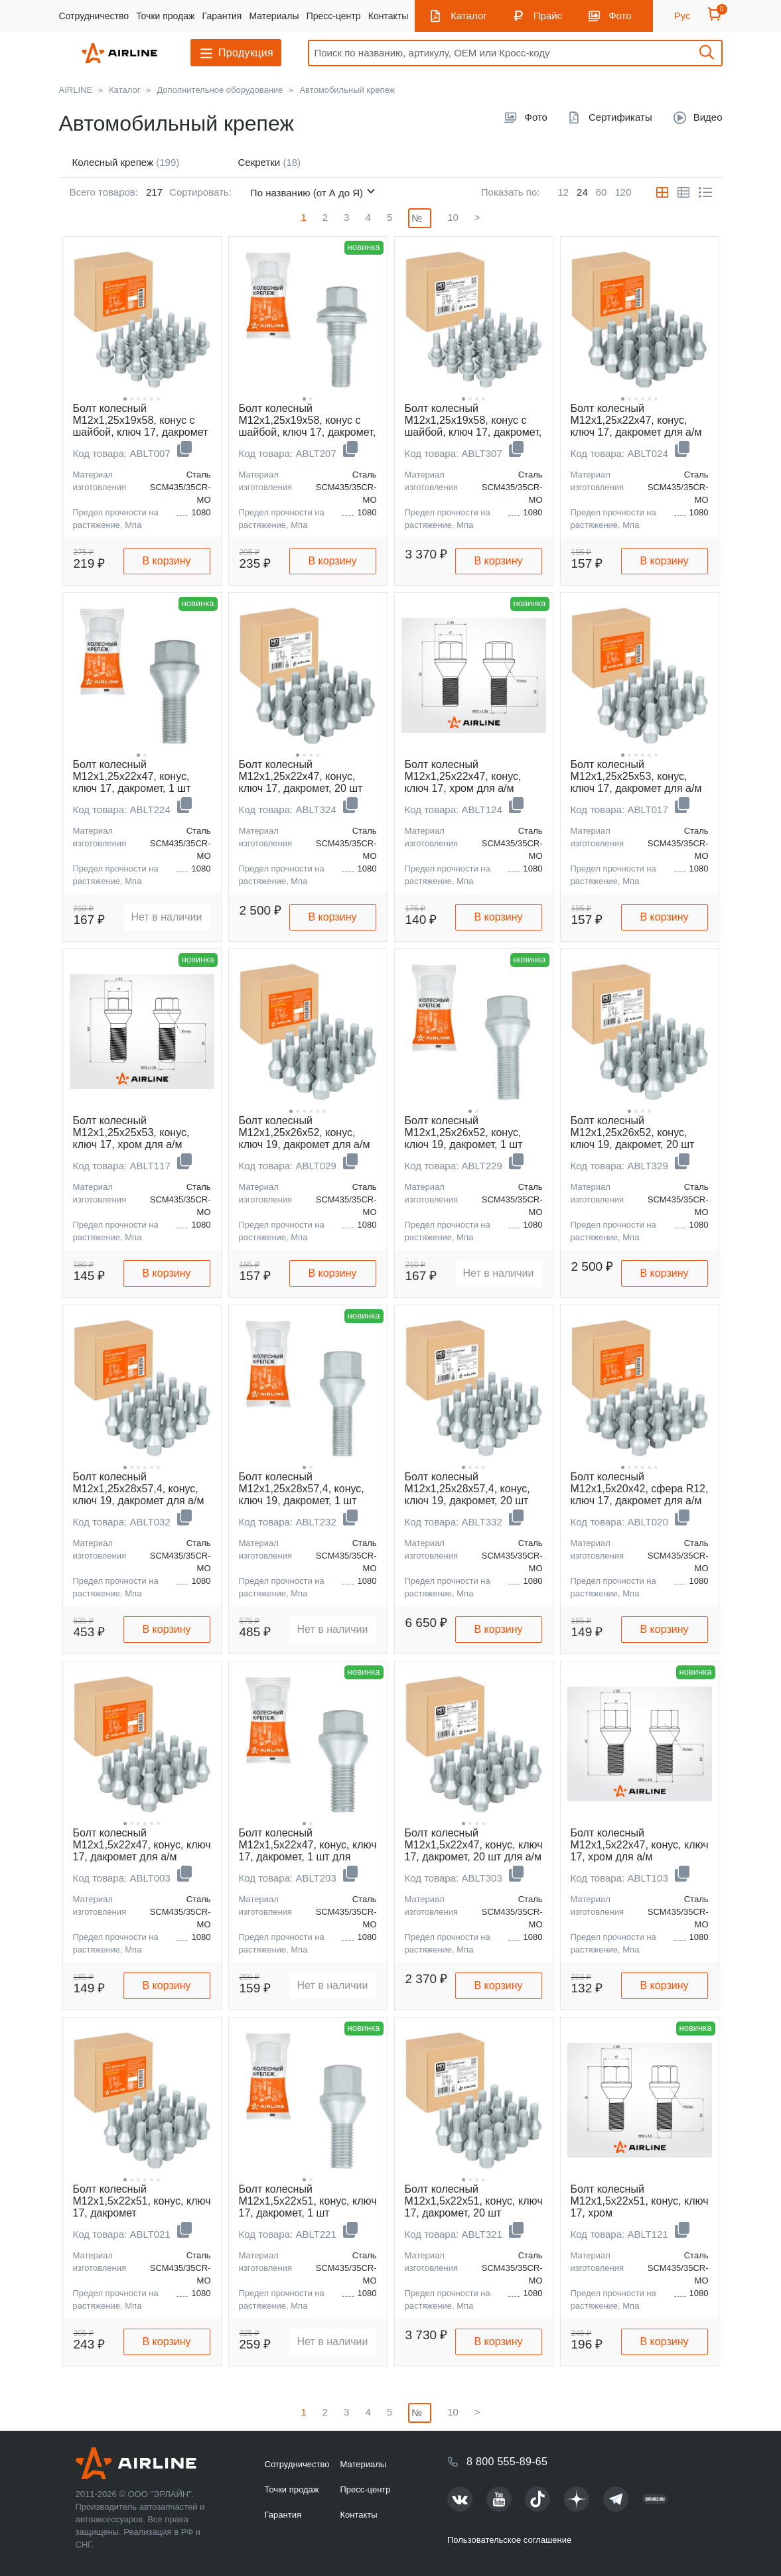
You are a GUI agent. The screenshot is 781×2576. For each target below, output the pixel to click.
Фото (619, 15)
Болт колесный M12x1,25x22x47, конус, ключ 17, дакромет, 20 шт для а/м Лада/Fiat (301, 782)
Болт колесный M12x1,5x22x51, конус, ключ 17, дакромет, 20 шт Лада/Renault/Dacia (474, 2206)
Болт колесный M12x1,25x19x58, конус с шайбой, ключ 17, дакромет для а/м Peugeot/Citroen (140, 426)
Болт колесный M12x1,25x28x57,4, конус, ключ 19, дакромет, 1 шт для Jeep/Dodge (301, 1494)
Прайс (547, 15)
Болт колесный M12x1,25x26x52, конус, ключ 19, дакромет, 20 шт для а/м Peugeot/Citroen (633, 1138)
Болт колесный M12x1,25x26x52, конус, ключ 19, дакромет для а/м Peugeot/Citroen (304, 1138)
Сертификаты (620, 117)
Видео (708, 117)
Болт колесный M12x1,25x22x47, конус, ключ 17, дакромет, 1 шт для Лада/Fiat (132, 782)
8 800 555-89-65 (506, 2461)
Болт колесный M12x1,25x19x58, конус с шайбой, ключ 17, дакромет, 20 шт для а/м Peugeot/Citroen (473, 432)
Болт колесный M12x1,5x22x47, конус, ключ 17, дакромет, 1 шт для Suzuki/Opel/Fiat (308, 1850)
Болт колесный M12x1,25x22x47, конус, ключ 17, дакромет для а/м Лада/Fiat (636, 426)
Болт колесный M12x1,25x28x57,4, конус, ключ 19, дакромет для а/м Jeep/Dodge (138, 1494)
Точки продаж (165, 16)
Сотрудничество (94, 16)
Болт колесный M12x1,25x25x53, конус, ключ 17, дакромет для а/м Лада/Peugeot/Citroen (636, 782)
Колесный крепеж (126, 162)
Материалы (274, 16)
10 (453, 217)
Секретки (269, 162)
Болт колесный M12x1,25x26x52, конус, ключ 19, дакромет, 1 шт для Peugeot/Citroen (464, 1138)
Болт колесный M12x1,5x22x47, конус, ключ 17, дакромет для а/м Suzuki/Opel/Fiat (142, 1850)
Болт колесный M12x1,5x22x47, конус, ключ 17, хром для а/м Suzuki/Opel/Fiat (640, 1850)
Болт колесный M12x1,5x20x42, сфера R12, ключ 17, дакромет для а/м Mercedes (640, 1494)
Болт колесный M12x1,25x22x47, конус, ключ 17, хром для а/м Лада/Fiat (463, 782)
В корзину (166, 560)
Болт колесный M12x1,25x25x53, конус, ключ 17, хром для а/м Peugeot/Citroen (131, 1138)
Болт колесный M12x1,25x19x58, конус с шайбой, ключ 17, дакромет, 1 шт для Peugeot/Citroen (307, 426)
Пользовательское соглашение (509, 2540)
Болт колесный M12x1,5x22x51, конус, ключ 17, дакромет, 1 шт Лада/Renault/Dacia (308, 2206)
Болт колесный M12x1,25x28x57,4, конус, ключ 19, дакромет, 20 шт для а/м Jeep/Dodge (467, 1494)
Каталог (469, 15)
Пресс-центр (334, 16)
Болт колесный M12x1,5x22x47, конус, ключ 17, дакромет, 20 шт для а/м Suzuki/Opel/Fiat (474, 1850)
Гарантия (222, 16)
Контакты (388, 16)
